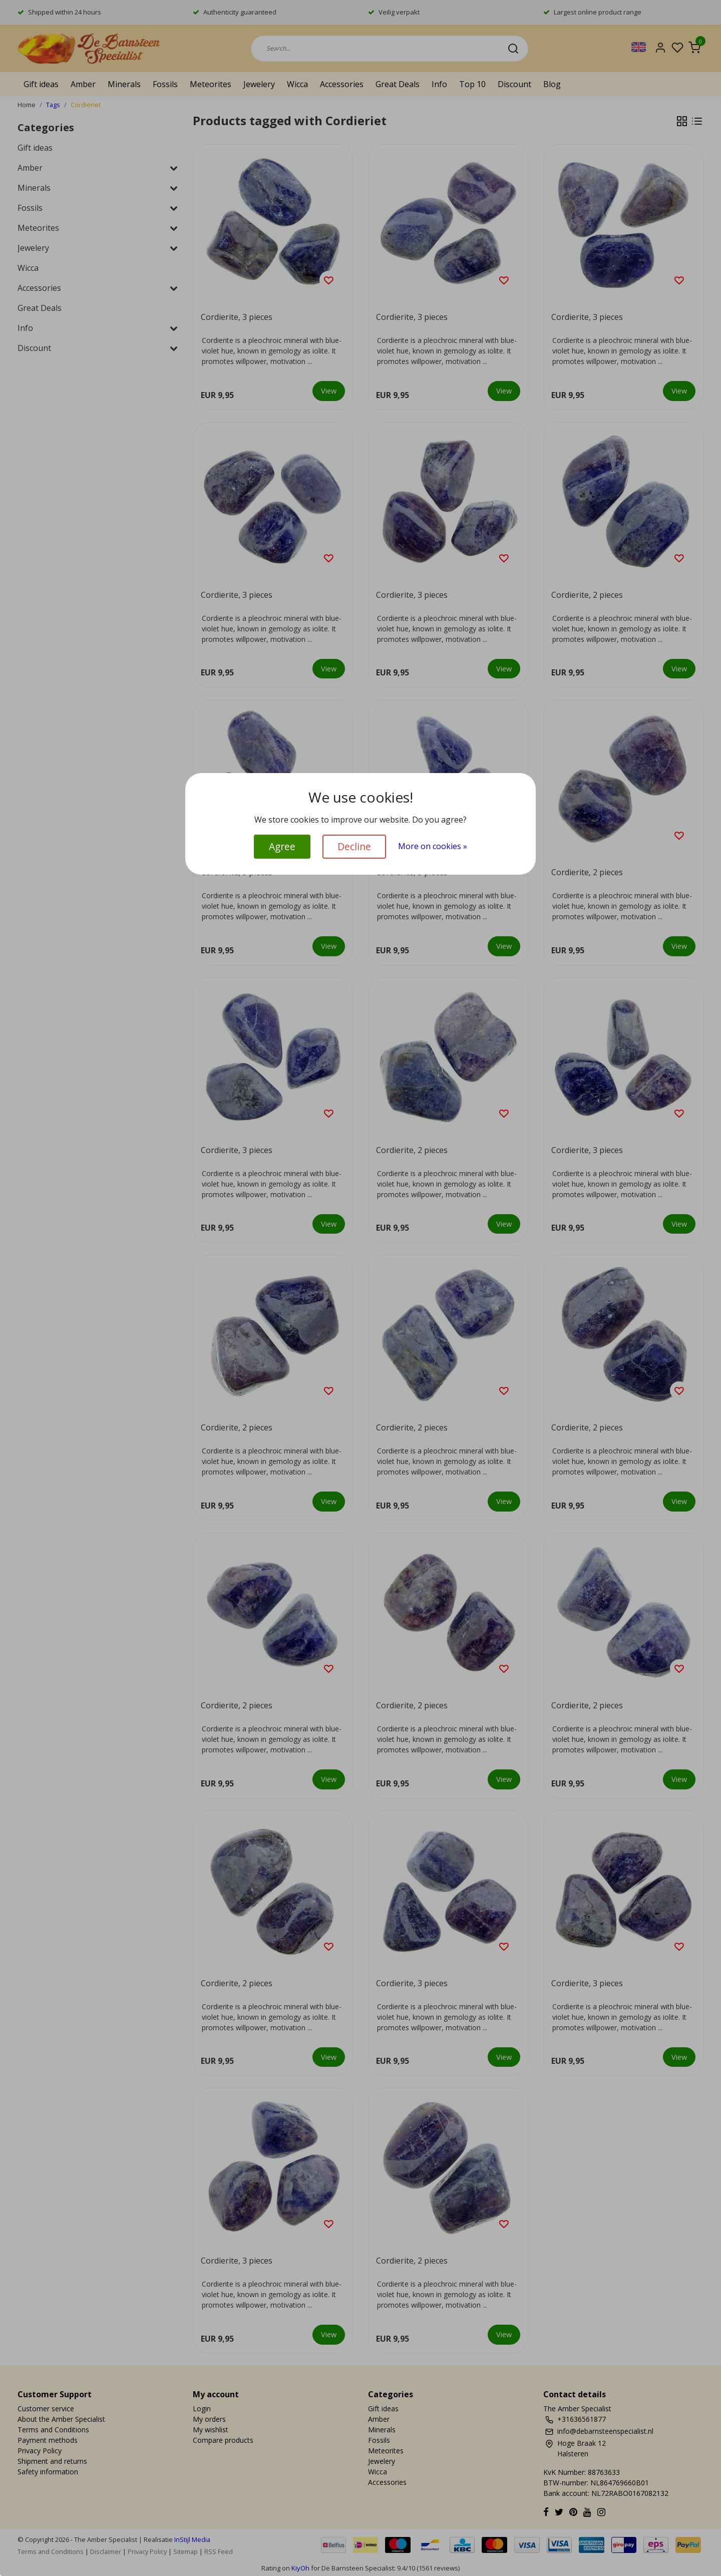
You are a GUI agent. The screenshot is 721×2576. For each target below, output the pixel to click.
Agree (282, 846)
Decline (354, 846)
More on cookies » (432, 846)
